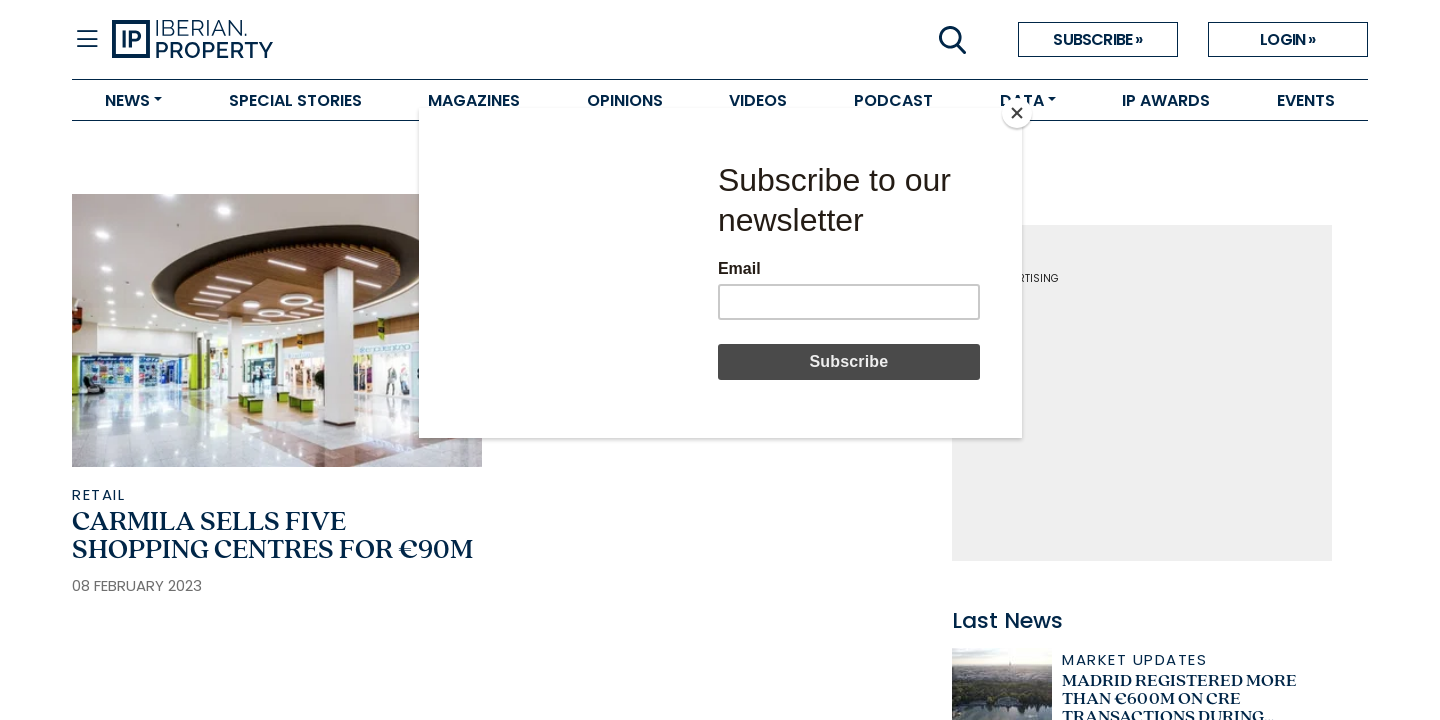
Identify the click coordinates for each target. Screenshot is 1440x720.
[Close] (1017, 113)
